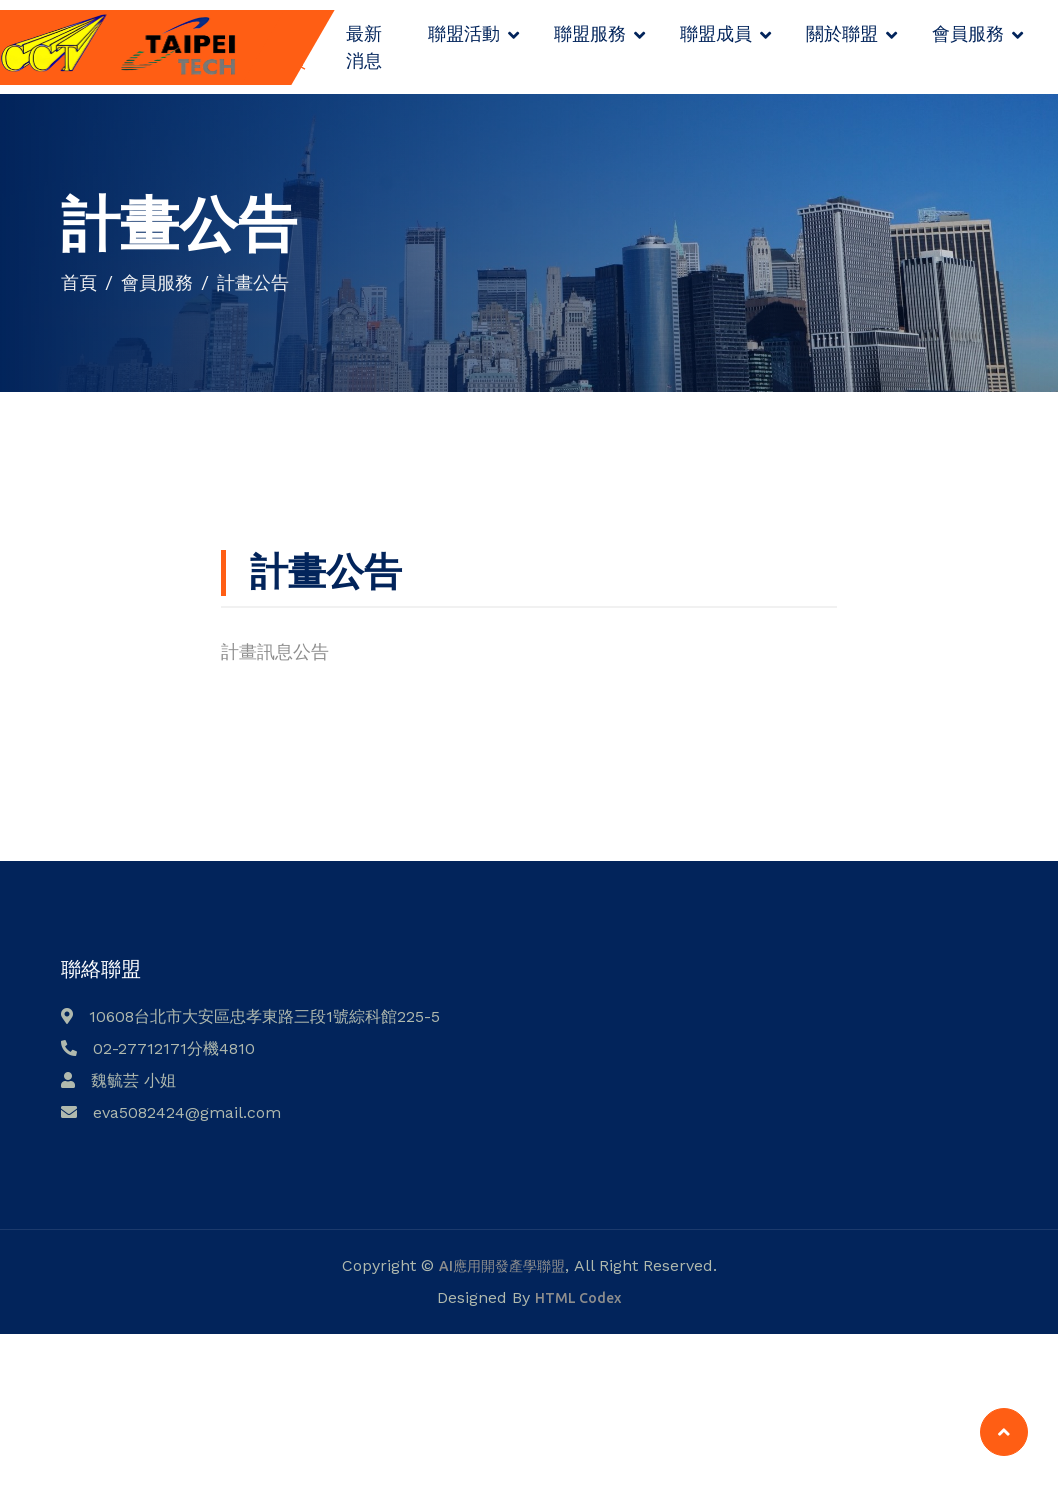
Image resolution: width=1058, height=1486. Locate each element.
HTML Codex (578, 1298)
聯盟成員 (716, 33)
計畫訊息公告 (275, 651)
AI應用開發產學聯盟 (502, 1266)
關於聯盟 (842, 33)
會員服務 (968, 33)
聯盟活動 (464, 33)
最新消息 (364, 46)
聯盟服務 (590, 33)
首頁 (79, 282)
